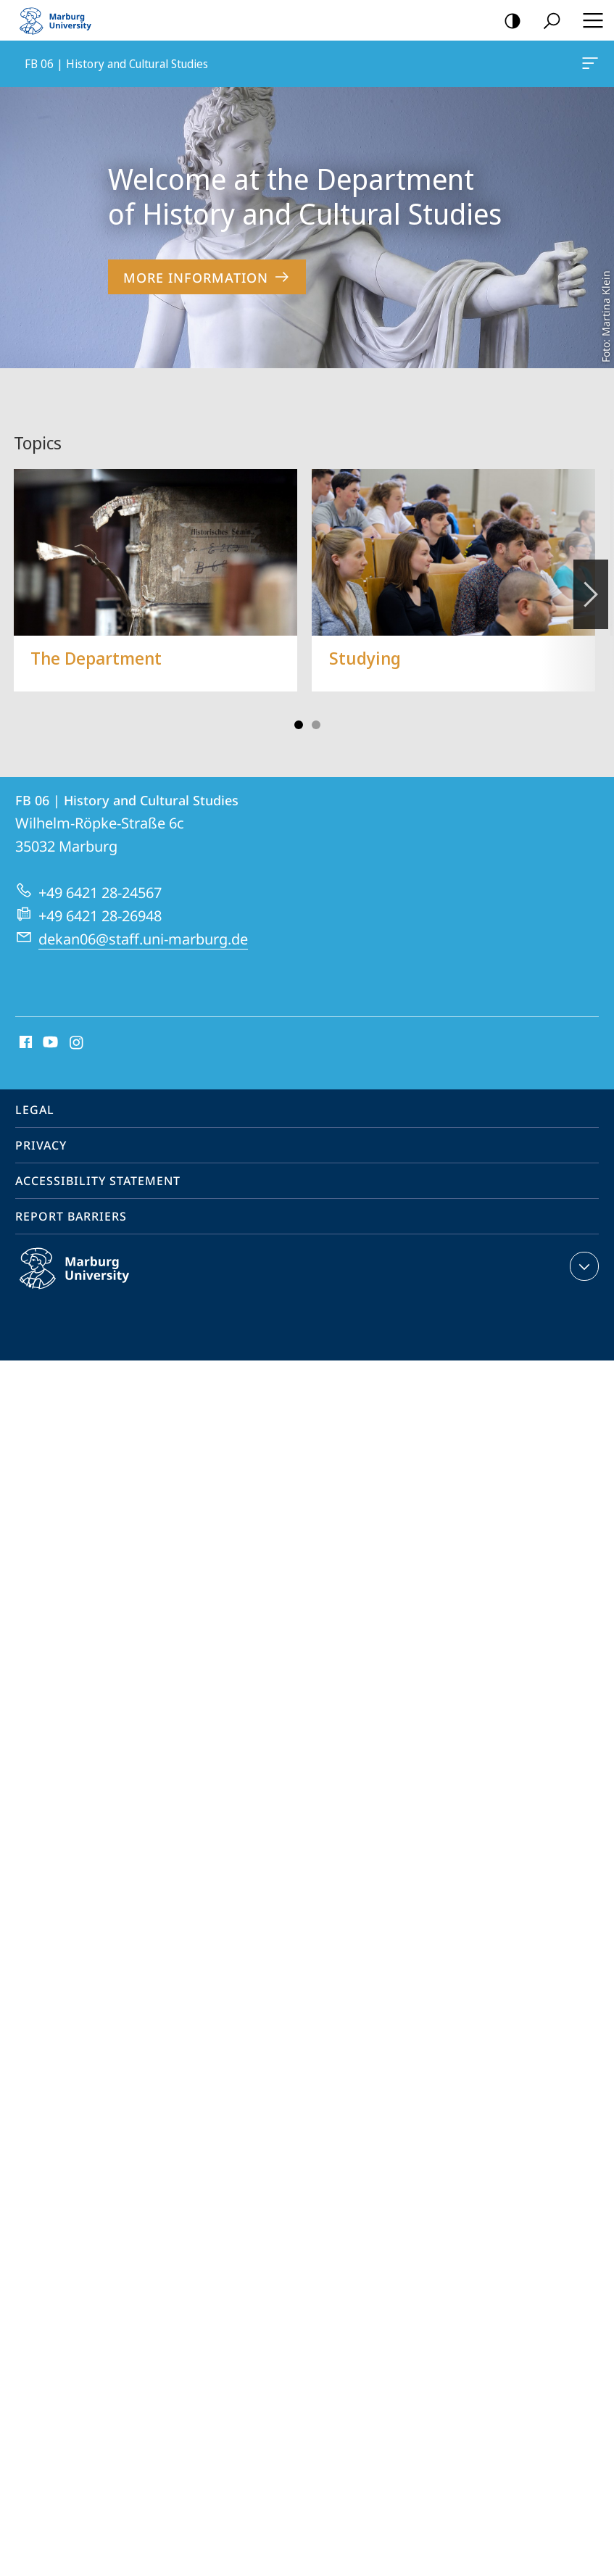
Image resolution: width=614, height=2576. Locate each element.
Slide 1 (298, 709)
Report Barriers (71, 1200)
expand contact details (582, 1250)
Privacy (41, 1129)
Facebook (24, 1027)
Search (547, 21)
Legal (34, 1094)
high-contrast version (508, 21)
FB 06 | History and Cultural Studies (588, 66)
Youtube (49, 1027)
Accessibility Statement (98, 1165)
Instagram (77, 1027)
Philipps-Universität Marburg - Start (61, 20)
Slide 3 (316, 709)
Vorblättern (589, 570)
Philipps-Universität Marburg (90, 1264)
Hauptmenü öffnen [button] (588, 20)
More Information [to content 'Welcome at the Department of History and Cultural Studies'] (207, 277)
